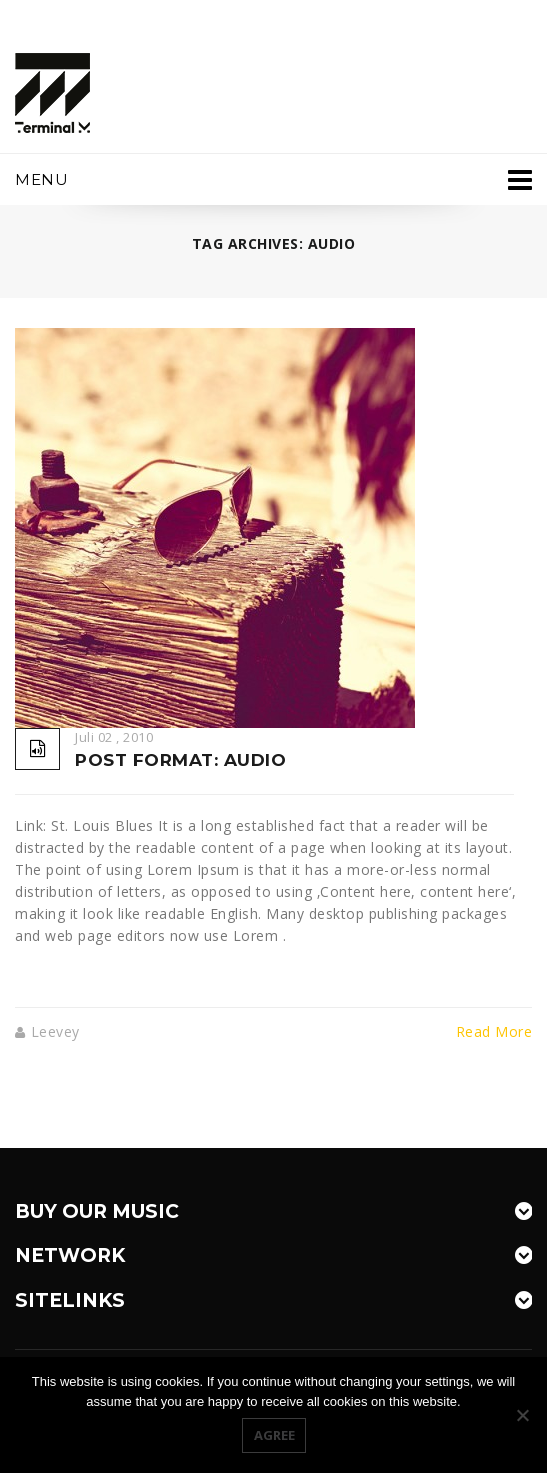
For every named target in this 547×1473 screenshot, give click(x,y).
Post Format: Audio (180, 760)
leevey (55, 1031)
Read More (494, 1032)
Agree (274, 1435)
